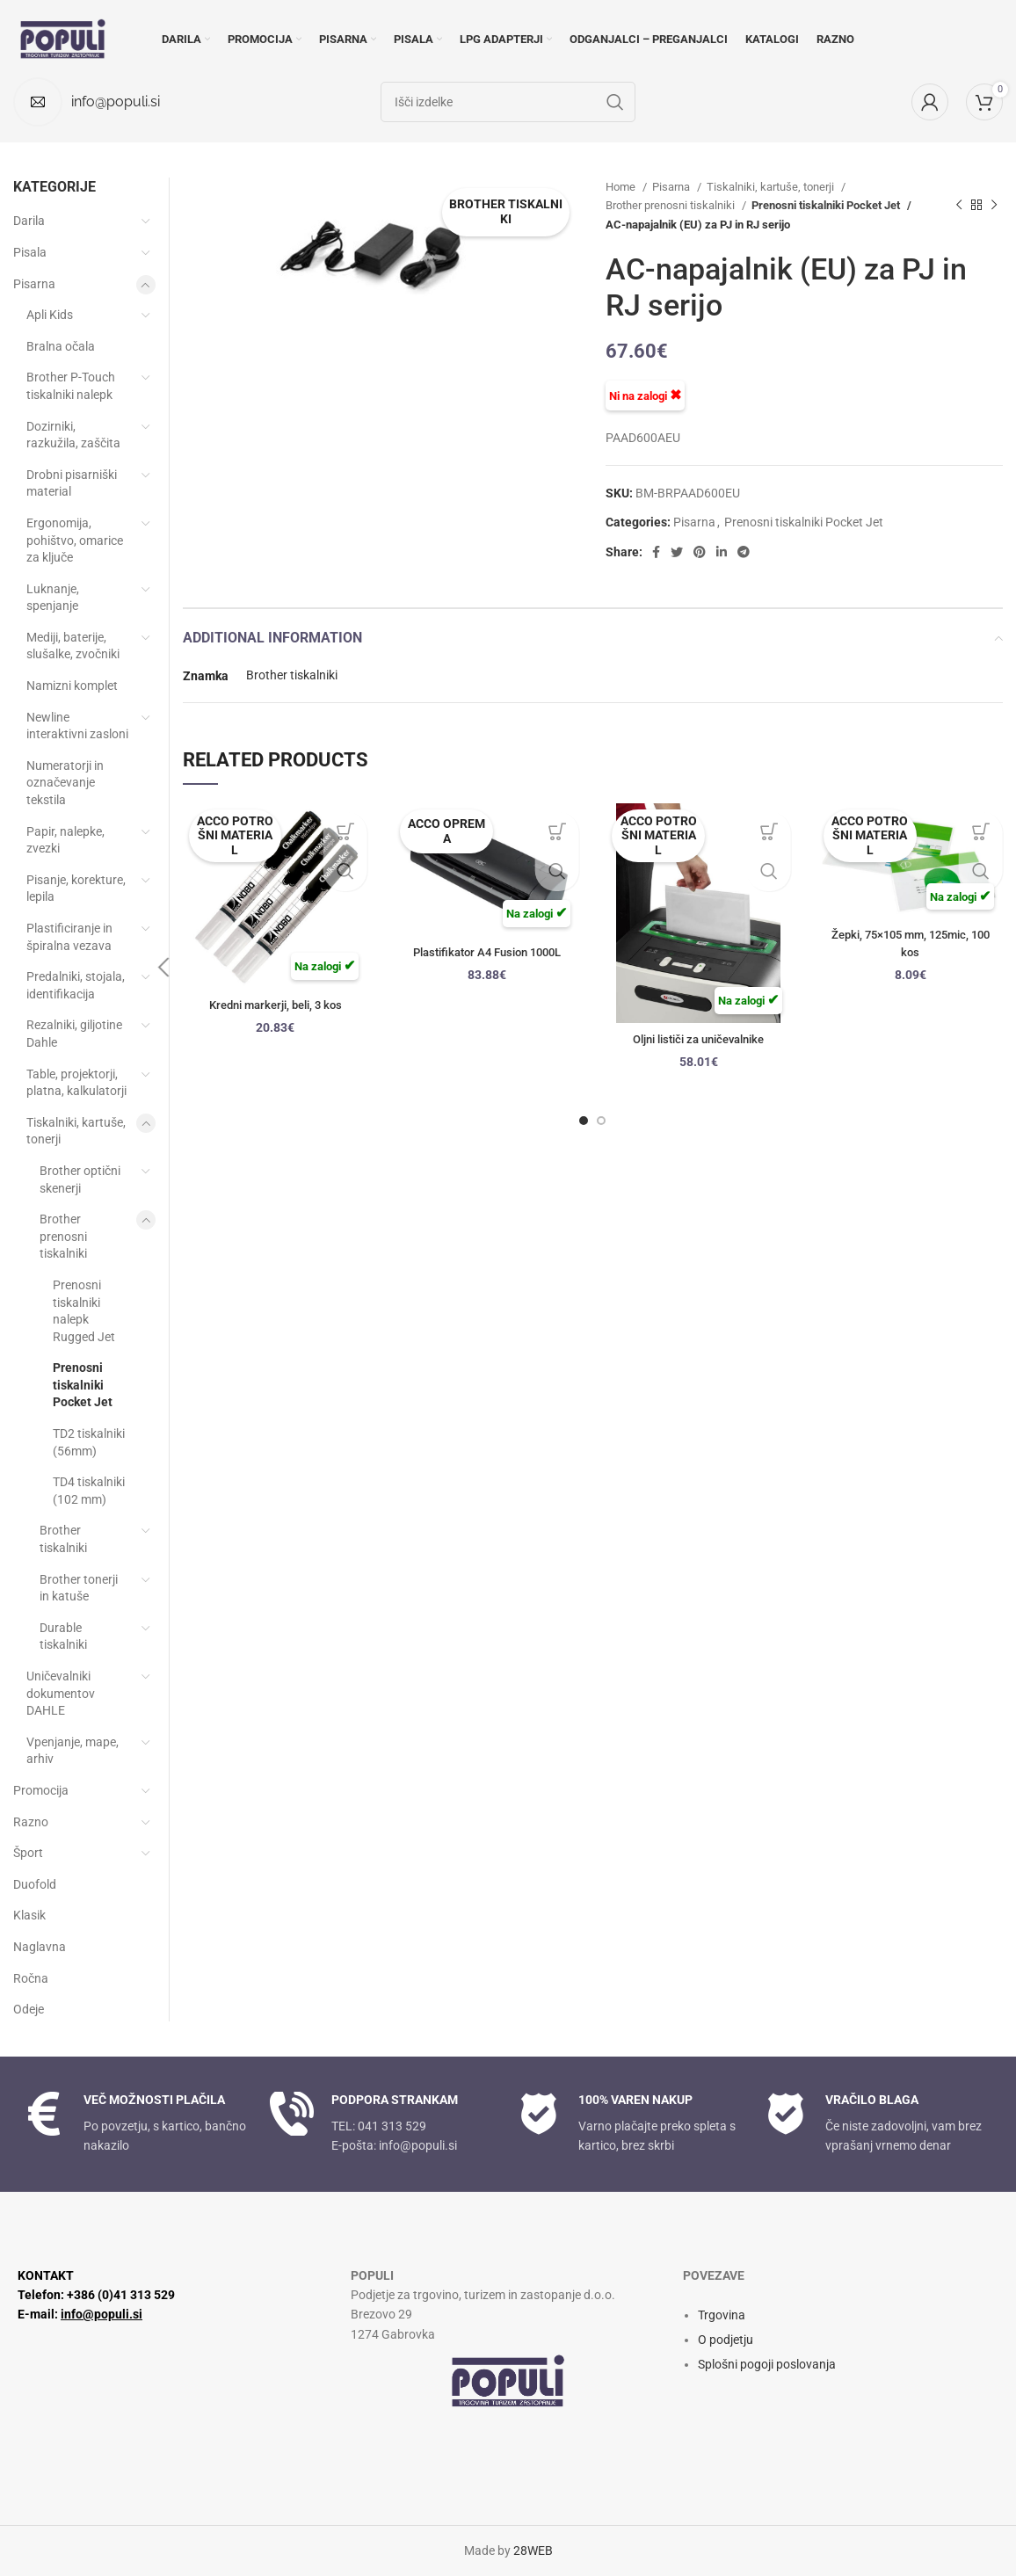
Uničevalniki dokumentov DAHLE (60, 1693)
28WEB (533, 2550)
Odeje (28, 2009)
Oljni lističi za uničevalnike (698, 1039)
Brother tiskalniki (291, 675)
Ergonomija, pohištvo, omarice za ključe (74, 540)
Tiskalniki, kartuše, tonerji (772, 186)
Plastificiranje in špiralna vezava (69, 937)
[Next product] (994, 205)
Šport (28, 1853)
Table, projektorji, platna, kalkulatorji (76, 1083)
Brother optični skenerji (80, 1179)
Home (622, 186)
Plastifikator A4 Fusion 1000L (486, 952)
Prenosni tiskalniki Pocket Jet (826, 205)
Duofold (34, 1884)
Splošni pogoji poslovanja (767, 2364)
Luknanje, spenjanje (52, 597)
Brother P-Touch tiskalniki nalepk (70, 386)
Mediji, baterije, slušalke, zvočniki (73, 646)
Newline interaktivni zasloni (77, 726)
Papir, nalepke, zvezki (65, 840)
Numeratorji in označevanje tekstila (65, 782)
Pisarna (672, 186)
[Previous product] (959, 205)
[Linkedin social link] (721, 552)
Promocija (41, 1790)
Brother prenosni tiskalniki (671, 205)
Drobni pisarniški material (71, 483)
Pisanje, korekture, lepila (76, 888)
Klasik (29, 1915)
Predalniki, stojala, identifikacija (75, 985)
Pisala (30, 252)
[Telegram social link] (743, 552)
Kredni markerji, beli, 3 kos (275, 1005)
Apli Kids (49, 315)
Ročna (30, 1978)
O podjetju (725, 2340)
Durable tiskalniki (63, 1636)
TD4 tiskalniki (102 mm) (89, 1490)
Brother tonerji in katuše (79, 1588)
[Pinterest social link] (699, 552)
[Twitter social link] (676, 552)
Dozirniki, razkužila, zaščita (73, 435)
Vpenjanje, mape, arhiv (72, 1751)
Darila (29, 221)
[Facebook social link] (656, 552)
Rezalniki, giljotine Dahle (74, 1033)
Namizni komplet (72, 685)
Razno (30, 1822)
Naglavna (39, 1947)
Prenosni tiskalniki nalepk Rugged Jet (84, 1311)
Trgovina (721, 2315)
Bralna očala (60, 346)
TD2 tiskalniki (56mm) (89, 1442)
